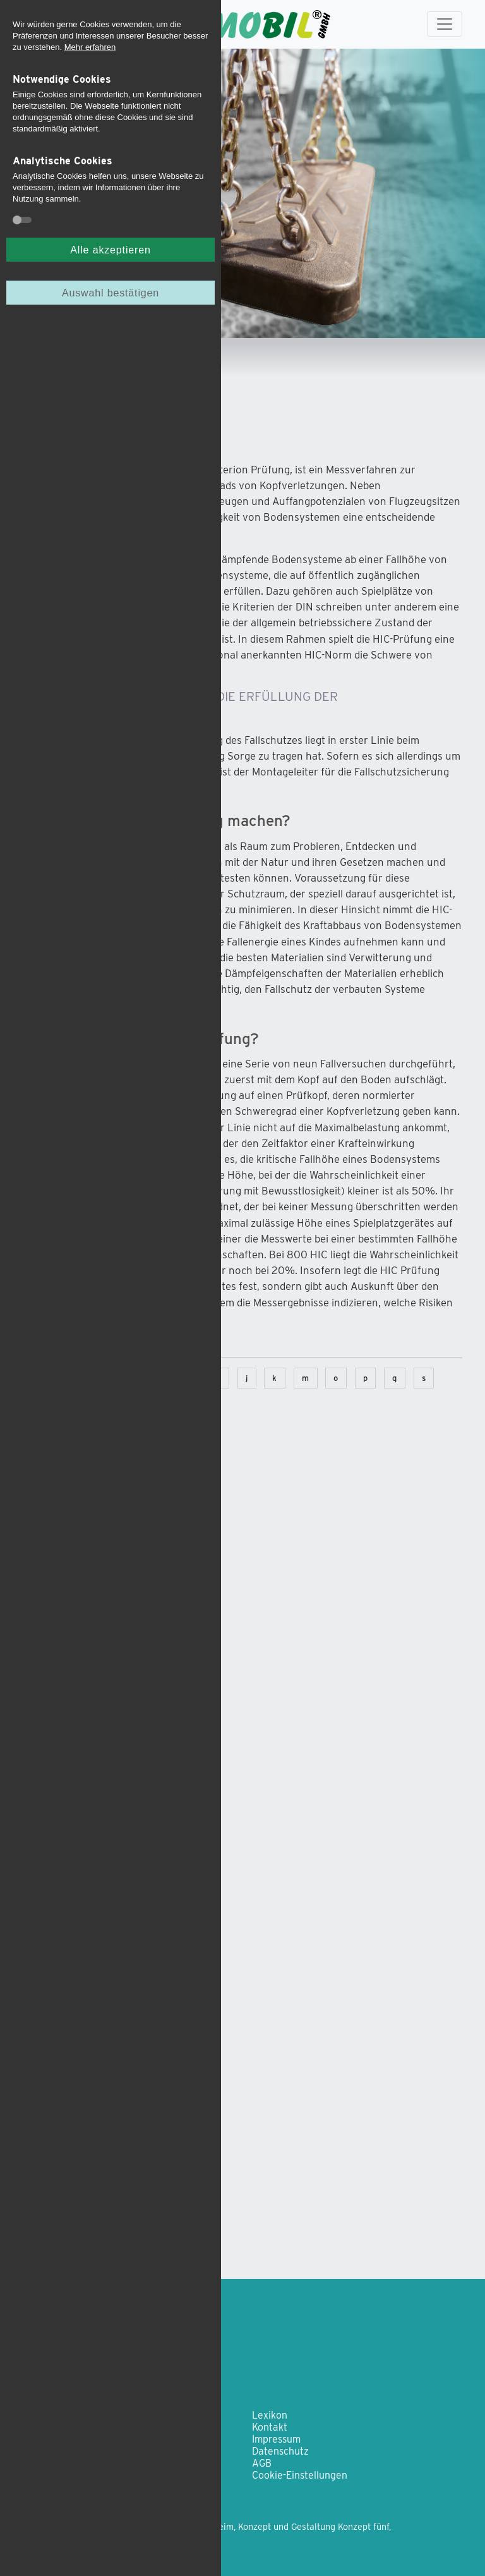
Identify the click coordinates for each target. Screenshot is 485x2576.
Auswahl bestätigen (110, 292)
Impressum (276, 2439)
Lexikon (269, 2415)
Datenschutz (280, 2451)
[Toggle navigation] (444, 24)
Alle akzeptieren (110, 249)
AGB (262, 2463)
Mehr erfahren (90, 47)
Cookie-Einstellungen (299, 2475)
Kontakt (269, 2427)
